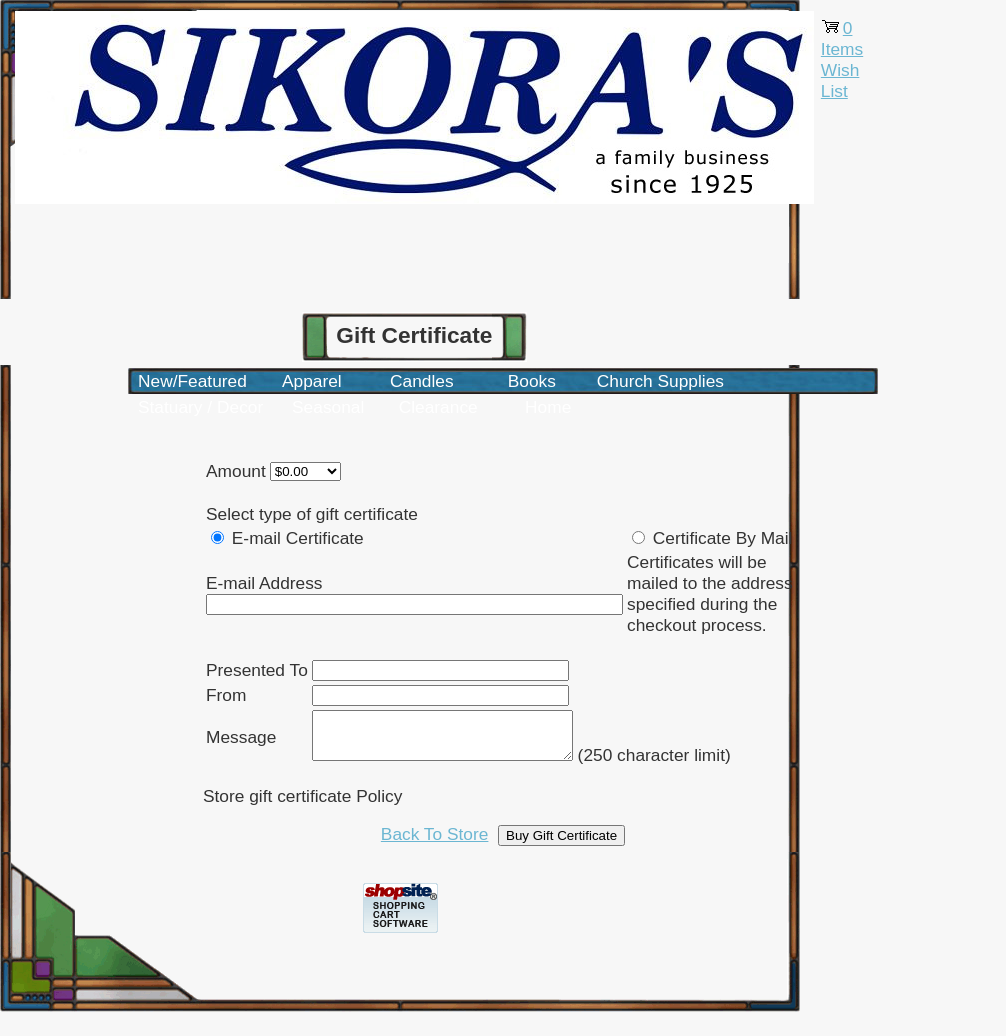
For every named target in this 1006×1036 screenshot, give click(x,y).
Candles (422, 381)
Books (532, 381)
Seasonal (328, 407)
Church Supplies (660, 381)
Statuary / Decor (200, 407)
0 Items (842, 38)
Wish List (840, 80)
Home (548, 407)
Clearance (438, 407)
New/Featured (192, 381)
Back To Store (435, 843)
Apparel (312, 381)
